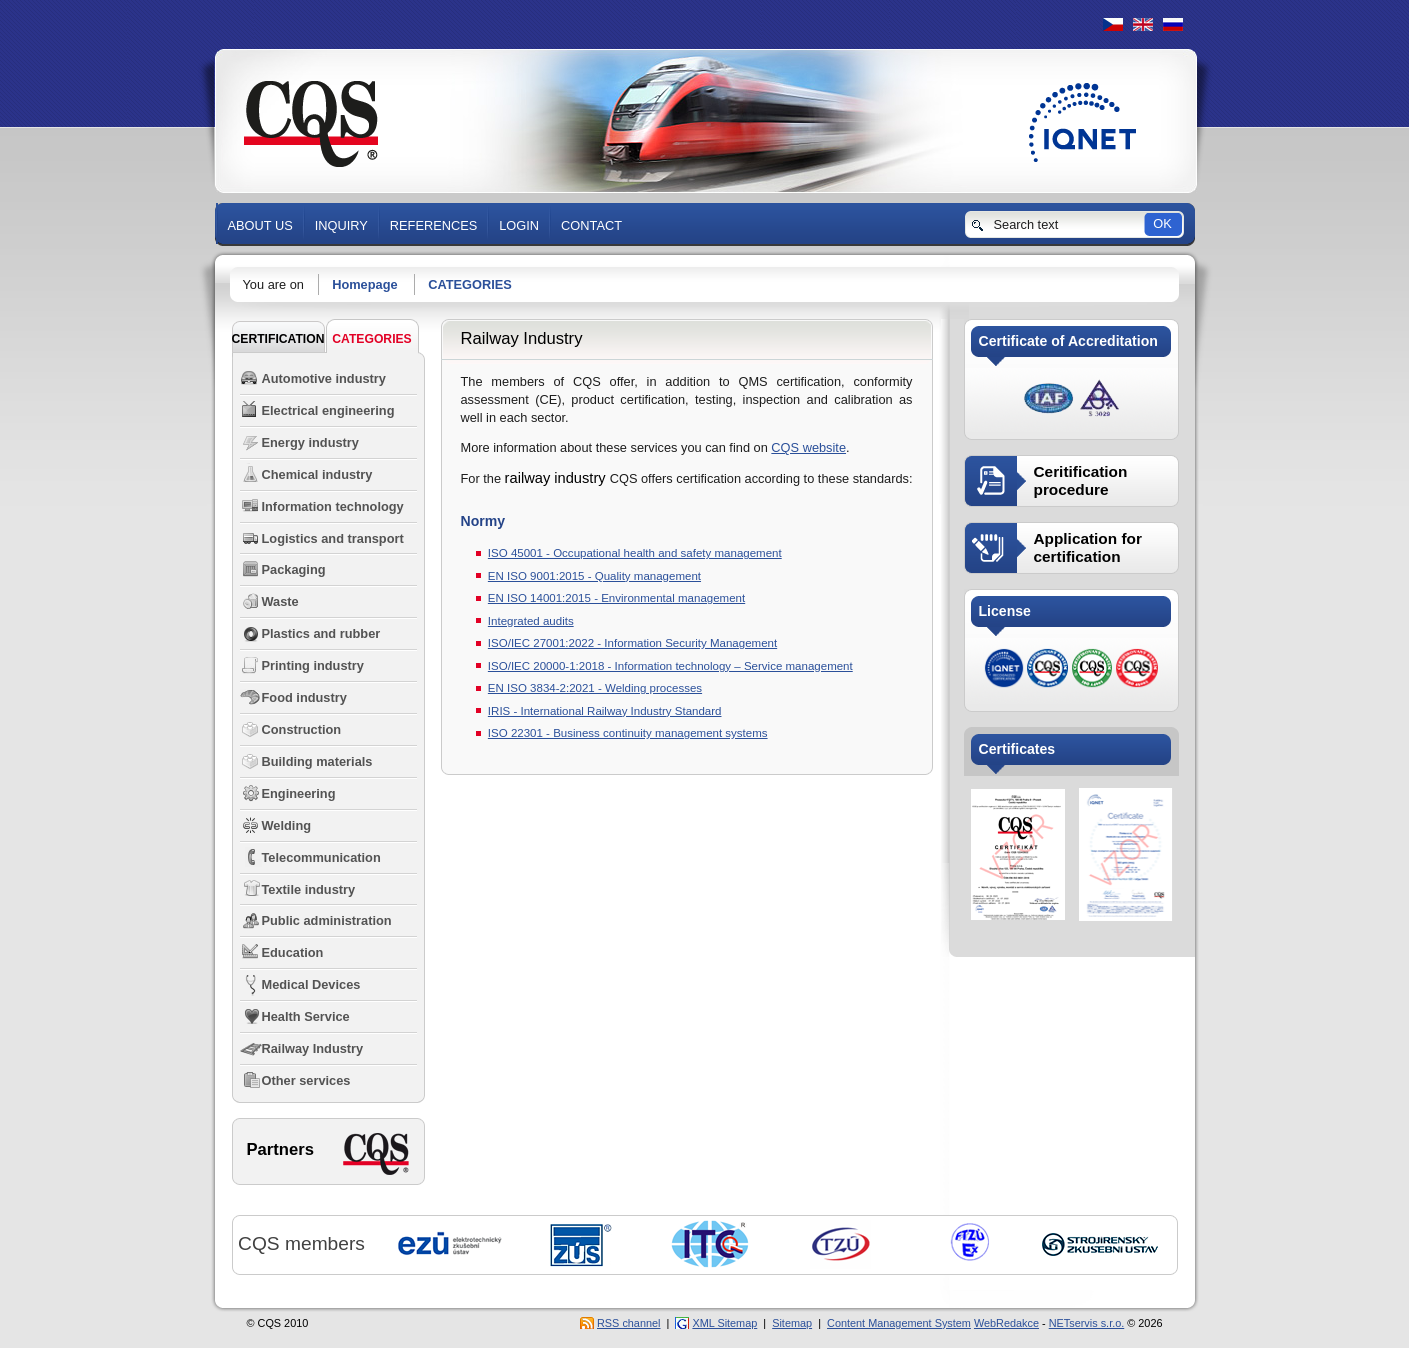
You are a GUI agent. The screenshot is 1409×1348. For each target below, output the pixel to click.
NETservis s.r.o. (1087, 1323)
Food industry (304, 697)
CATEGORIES (470, 284)
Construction (302, 729)
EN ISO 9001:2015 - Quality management (594, 576)
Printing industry (313, 665)
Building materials (317, 761)
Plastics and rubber (321, 633)
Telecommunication (321, 857)
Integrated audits (531, 621)
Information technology (333, 506)
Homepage (364, 284)
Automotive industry (324, 378)
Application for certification (1088, 547)
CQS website (808, 447)
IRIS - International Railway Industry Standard (605, 711)
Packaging (294, 569)
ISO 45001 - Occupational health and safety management (635, 553)
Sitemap (792, 1323)
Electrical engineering (328, 410)
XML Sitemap (724, 1323)
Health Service (306, 1016)
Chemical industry (317, 474)
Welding (287, 825)
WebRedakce (1006, 1323)
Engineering (299, 793)
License (1005, 611)
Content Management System (899, 1323)
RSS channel (628, 1323)
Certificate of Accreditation (1068, 341)
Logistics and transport (333, 538)
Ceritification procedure (1081, 480)
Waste (280, 601)
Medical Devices (311, 984)
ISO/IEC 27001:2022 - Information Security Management (632, 643)
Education (293, 952)
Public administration (327, 920)
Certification (278, 339)
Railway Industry (313, 1048)
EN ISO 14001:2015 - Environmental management (616, 598)
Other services (306, 1080)
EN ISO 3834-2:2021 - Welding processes (595, 688)
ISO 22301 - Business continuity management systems (628, 733)
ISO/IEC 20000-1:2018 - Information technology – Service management (670, 666)
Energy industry (310, 442)
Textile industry (309, 889)
